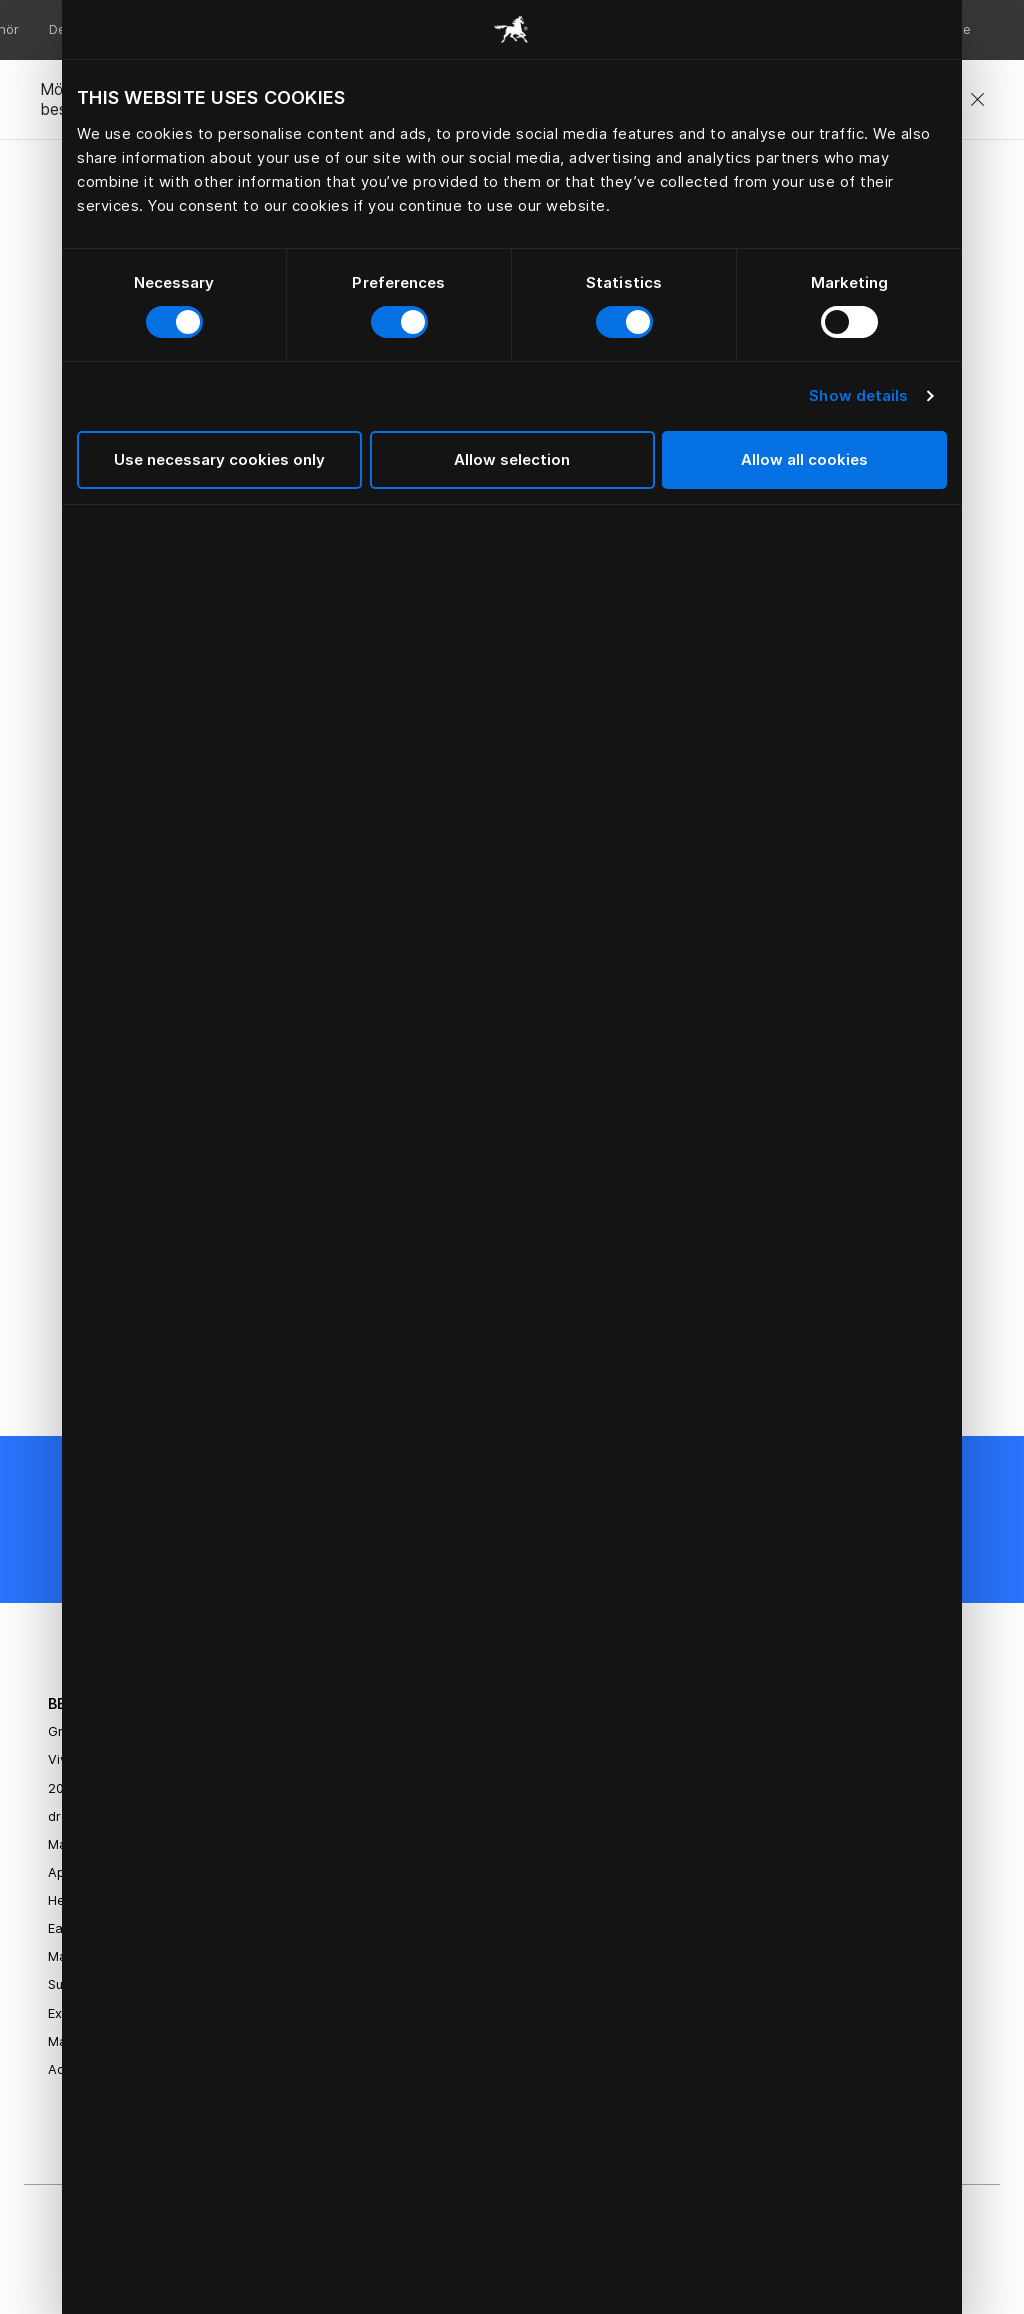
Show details (858, 395)
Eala (61, 1928)
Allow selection (512, 459)
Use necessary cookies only (219, 459)
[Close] (977, 100)
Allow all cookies (804, 459)
